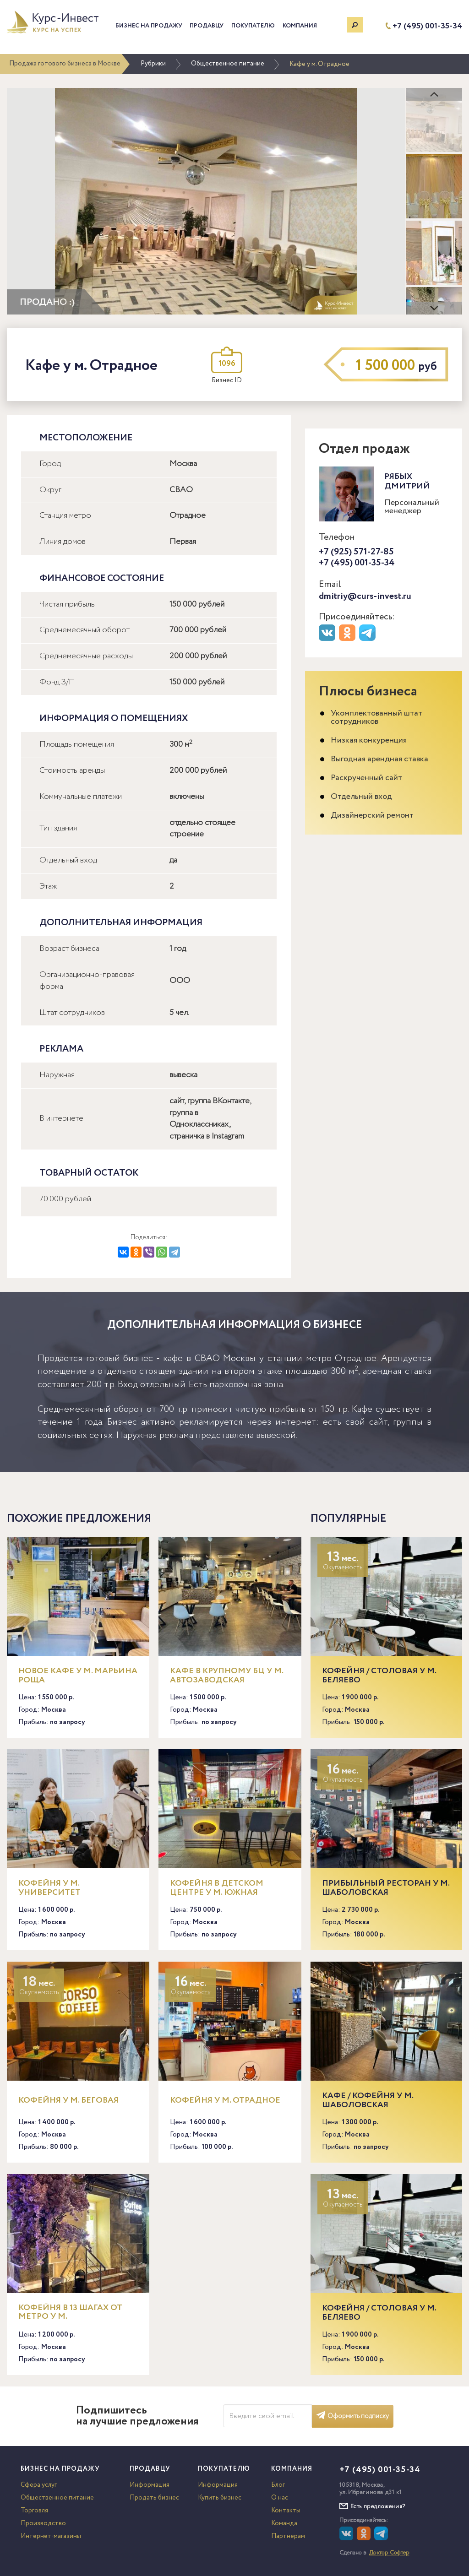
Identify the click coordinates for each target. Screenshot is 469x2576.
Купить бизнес (219, 2497)
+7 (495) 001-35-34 (427, 26)
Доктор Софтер (389, 2553)
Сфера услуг (39, 2484)
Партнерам (288, 2536)
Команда (284, 2523)
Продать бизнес (154, 2497)
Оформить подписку (352, 2416)
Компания (300, 26)
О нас (279, 2497)
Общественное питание (227, 63)
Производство (43, 2523)
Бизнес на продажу (148, 26)
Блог (278, 2484)
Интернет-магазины (51, 2536)
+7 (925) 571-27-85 (356, 552)
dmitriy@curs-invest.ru (365, 596)
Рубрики (153, 63)
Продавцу (207, 26)
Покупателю (253, 26)
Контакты (285, 2510)
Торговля (34, 2510)
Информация (149, 2484)
